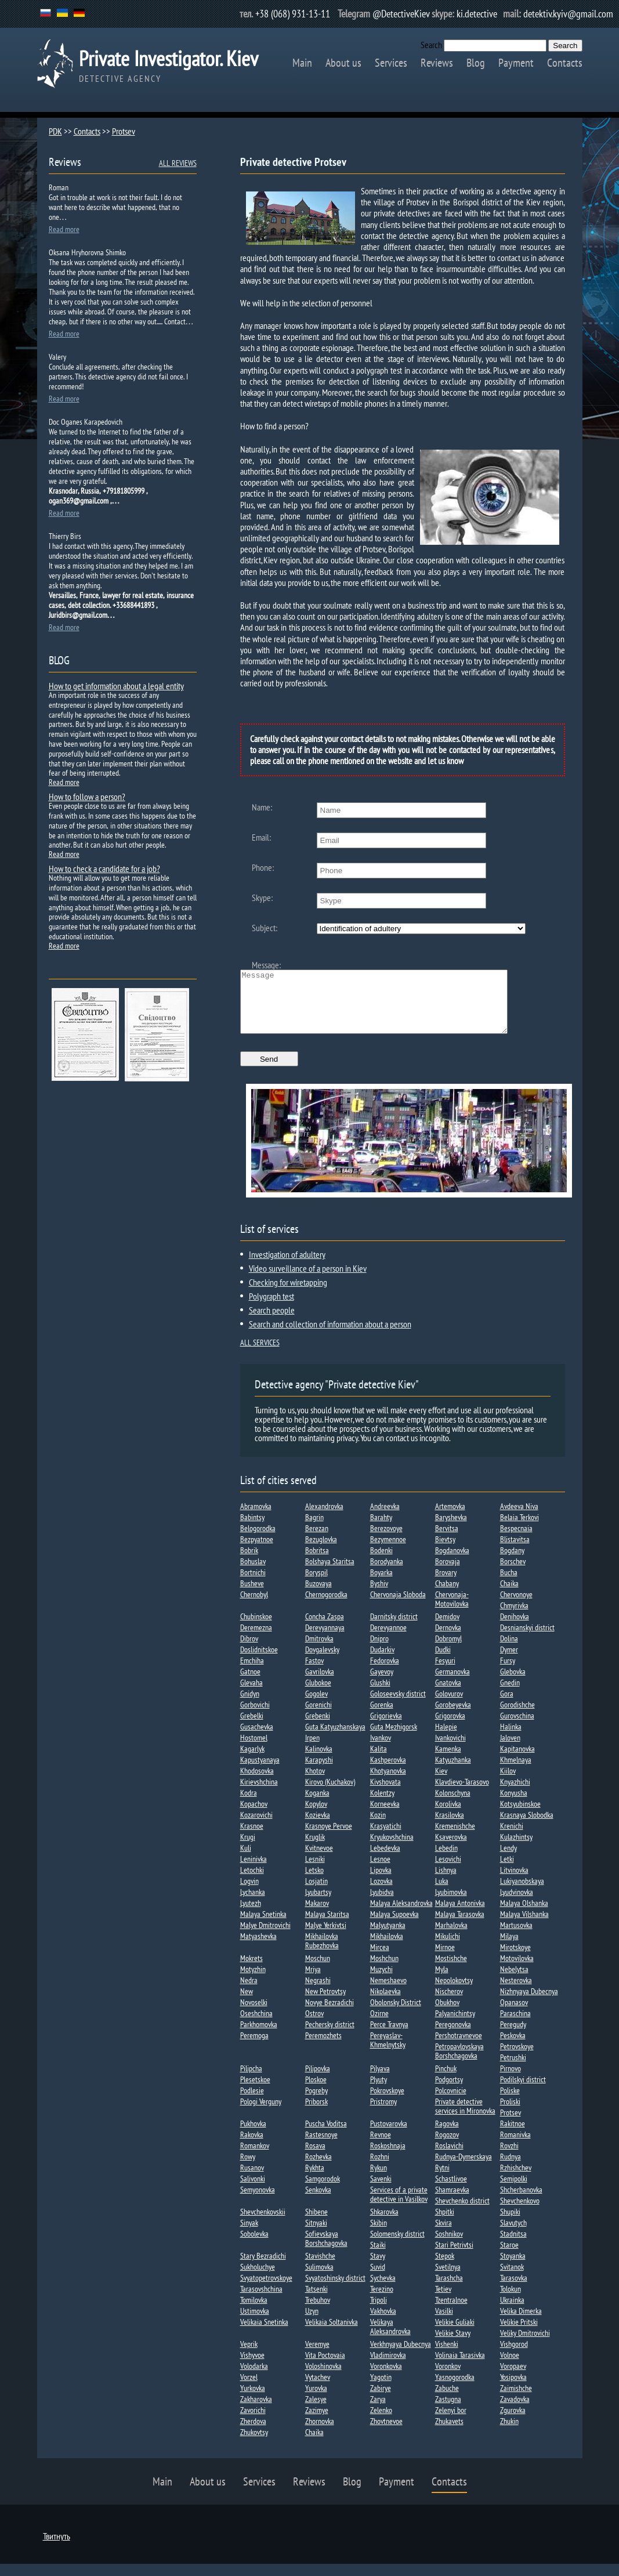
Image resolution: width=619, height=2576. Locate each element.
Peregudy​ (513, 2036)
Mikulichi (447, 1948)
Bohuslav (253, 1573)
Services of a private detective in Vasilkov (399, 2206)
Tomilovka (253, 2312)
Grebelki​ (251, 1728)
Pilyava (380, 2080)
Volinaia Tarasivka (460, 2367)
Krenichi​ (511, 1838)
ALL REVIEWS (178, 163)
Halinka (511, 1739)
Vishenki (446, 2356)
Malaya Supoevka (394, 1926)
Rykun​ (378, 2180)
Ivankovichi (450, 1750)
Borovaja (447, 1573)
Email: (261, 837)
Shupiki (510, 2224)
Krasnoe (251, 1838)
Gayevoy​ (381, 1683)
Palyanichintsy (455, 2025)
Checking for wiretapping (288, 1294)
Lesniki (315, 1871)
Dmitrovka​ (319, 1650)
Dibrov (249, 1650)
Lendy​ (508, 1860)
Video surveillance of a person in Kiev (308, 1280)
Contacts (564, 62)
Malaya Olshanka (524, 1915)
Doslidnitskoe (259, 1661)
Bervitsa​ (446, 1540)
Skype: (262, 897)
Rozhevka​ (318, 2168)
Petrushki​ (513, 2069)
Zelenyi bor (450, 2422)
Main (302, 62)
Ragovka (447, 2135)
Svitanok (512, 2279)
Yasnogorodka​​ (455, 2389)
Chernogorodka (326, 1606)
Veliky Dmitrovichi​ (525, 2345)
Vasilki (444, 2323)
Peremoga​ (254, 2047)
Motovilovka (517, 1970)
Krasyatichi (385, 1838)
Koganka (317, 1805)
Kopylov (316, 1816)
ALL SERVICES (260, 1354)
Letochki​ (252, 1882)
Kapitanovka (517, 1761)
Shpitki (444, 2224)
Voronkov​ (448, 2378)
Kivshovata (385, 1794)
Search (431, 44)
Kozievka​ (317, 1827)
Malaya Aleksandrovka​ (401, 1915)
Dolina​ (509, 1650)
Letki (507, 1871)
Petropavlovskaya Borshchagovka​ (459, 2063)
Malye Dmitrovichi (265, 1937)
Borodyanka (386, 1573)
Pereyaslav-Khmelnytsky (388, 2052)
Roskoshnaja (388, 2157)
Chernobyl (254, 1606)
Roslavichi (449, 2157)
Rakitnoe (512, 2135)
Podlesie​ (252, 2102)
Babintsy (252, 1529)
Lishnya (446, 1882)
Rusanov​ (252, 2180)
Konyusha (513, 1805)
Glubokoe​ (318, 1694)
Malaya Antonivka (460, 1915)
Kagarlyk (252, 1761)
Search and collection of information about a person (330, 1336)
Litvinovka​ (514, 1882)
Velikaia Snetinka (264, 2334)
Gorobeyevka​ (453, 1717)
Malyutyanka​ (388, 1937)
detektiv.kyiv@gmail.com (568, 13)
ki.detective (477, 13)
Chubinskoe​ (256, 1628)
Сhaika (314, 2444)
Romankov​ (254, 2157)
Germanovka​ (452, 1683)
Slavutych (513, 2235)
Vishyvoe (252, 2367)
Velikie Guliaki (455, 2334)
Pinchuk (446, 2080)
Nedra (249, 1992)
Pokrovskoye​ (387, 2102)
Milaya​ (509, 1948)
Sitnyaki (316, 2235)
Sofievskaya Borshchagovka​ (326, 2250)
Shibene (316, 2224)
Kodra (248, 1805)
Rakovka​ (251, 2146)
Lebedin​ (446, 1860)
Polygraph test (271, 1308)
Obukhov (447, 2014)
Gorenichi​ (318, 1717)
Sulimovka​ (319, 2279)
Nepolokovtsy (454, 1992)
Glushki (380, 1694)
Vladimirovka (388, 2367)
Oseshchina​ (256, 2025)
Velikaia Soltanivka (331, 2334)
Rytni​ (442, 2180)
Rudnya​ (510, 2168)
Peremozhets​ (323, 2047)
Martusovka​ (516, 1937)
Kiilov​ (508, 1783)
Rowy (247, 2168)
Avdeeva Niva (519, 1518)
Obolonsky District (395, 2014)
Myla (441, 1981)
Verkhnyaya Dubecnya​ (400, 2356)
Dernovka (448, 1639)
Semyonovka (257, 2202)
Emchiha (252, 1672)
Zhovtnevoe (386, 2433)
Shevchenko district (462, 2213)
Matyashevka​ (258, 1948)
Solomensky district (397, 2246)
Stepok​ (444, 2268)
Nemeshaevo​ (388, 1992)
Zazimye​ (316, 2422)
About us (343, 62)
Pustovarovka (388, 2135)
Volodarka (254, 2378)
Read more (64, 229)
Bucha (508, 1584)
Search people (272, 1322)
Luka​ (441, 1893)
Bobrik (249, 1562)
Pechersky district (329, 2036)
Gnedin (510, 1694)
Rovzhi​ (509, 2157)
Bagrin (314, 1529)
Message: (266, 964)
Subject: (264, 927)
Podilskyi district (523, 2091)
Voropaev (513, 2378)
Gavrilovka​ (319, 1683)
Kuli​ (245, 1860)
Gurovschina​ (517, 1728)
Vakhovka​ (383, 2323)
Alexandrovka (324, 1518)
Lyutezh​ (250, 1915)
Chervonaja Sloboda (398, 1606)
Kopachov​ (253, 1816)
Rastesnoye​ (321, 2146)
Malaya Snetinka (263, 1926)
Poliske (510, 2102)
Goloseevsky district (398, 1706)
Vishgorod (514, 2356)
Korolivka (448, 1816)
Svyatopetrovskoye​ (266, 2290)
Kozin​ (378, 1827)
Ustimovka (254, 2323)
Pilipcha (251, 2080)
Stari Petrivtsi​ (454, 2257)
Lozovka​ (381, 1893)
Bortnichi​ (253, 1584)
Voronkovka (386, 2378)
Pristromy (383, 2113)
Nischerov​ (449, 2003)
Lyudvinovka (516, 1904)
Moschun (317, 1970)
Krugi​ (247, 1849)
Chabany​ (447, 1595)
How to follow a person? (87, 796)
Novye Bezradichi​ (329, 2014)
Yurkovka (252, 2400)
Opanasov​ (514, 2014)
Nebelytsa (514, 1981)
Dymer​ (509, 1661)
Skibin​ (378, 2235)
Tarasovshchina (261, 2301)
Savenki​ (381, 2191)
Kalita (378, 1761)
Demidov (447, 1628)
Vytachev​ (317, 2389)
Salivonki (252, 2191)
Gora (506, 1706)
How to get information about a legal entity (116, 686)
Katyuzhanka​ (453, 1772)
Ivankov (380, 1750)
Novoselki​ (253, 2014)
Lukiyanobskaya (522, 1893)
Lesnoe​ (380, 1871)
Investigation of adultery (287, 1266)
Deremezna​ (256, 1639)
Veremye (317, 2356)
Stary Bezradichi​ (263, 2268)
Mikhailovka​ (386, 1948)
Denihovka (514, 1628)
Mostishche (451, 1970)
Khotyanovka (388, 1783)
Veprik (249, 2356)
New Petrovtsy (325, 2003)
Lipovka (381, 1882)
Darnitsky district (394, 1628)
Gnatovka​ (448, 1694)
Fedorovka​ (384, 1672)
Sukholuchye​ (257, 2279)
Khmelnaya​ (515, 1772)
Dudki (443, 1661)
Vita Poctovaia (325, 2367)
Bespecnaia (516, 1540)
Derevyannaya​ (325, 1639)
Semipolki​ (513, 2191)
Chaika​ (509, 1595)
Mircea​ (379, 1959)
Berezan (316, 1540)
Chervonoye (516, 1606)
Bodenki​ (381, 1562)
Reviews (437, 62)
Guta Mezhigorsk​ (393, 1739)
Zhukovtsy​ (254, 2444)
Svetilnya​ (448, 2279)
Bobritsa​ (317, 1562)
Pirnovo (510, 2080)
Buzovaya (318, 1595)
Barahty (381, 1529)
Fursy (507, 1672)
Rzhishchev (515, 2180)
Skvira (443, 2235)
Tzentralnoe (451, 2312)
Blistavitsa (515, 1551)
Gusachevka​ (256, 1739)
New (246, 2003)
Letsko (314, 1882)
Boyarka (381, 1584)
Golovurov (449, 1706)
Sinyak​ (249, 2235)
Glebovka (513, 1683)
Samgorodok (322, 2191)
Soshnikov (449, 2246)
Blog (475, 62)
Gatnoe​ (250, 1683)
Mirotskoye (515, 1959)
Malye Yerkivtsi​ (325, 1937)
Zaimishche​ (516, 2400)
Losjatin (316, 1893)
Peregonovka (453, 2036)
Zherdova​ (253, 2433)
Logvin (249, 1893)
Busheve (252, 1595)
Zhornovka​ (319, 2433)
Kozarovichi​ (256, 1827)
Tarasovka (513, 2290)
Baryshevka (451, 1529)
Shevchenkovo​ (520, 2213)
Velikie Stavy (452, 2345)
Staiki (378, 2257)
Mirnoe (445, 1959)
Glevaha (251, 1694)
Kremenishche (455, 1838)
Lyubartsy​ (318, 1904)
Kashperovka (388, 1772)
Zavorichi (253, 2422)
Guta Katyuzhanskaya (335, 1739)
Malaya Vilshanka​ (524, 1926)
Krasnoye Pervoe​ (328, 1838)
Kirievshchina (259, 1794)
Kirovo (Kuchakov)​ (330, 1794)
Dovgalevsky (322, 1661)
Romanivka (515, 2146)
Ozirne (379, 2025)
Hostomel (253, 1750)
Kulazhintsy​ (516, 1849)
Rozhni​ (379, 2168)
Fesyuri (445, 1672)
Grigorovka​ (450, 1728)
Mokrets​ (251, 1970)
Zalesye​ (316, 2411)
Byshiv (379, 1595)
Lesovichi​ (448, 1871)
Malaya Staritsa (327, 1926)
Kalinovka (318, 1761)
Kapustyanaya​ (260, 1772)
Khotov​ (315, 1783)
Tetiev (443, 2301)
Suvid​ (377, 2279)
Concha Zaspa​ (324, 1628)
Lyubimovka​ (451, 1904)
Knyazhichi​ (515, 1794)
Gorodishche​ (517, 1717)
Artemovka (450, 1518)
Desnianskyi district (527, 1639)
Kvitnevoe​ (319, 1860)
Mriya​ (313, 1981)
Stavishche (320, 2268)
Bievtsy (445, 1551)
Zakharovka (256, 2411)
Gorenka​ (381, 1717)
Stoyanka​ (513, 2268)
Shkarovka (384, 2224)
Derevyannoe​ (388, 1639)
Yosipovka (513, 2389)
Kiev (441, 1783)
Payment (516, 62)
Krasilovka (449, 1827)
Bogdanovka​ (452, 1562)
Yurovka (316, 2400)
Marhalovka (451, 1937)
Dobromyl (448, 1650)
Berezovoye (386, 1540)
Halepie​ (446, 1739)
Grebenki (317, 1728)
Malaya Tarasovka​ (459, 1926)
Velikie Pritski (519, 2334)
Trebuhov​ (317, 2312)
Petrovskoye (517, 2058)
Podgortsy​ (449, 2091)
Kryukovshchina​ (392, 1849)
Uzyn (311, 2323)
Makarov (317, 1915)
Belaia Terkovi (519, 1529)
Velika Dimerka (521, 2323)
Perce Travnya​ (389, 2036)
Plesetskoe (255, 2091)
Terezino (381, 2301)
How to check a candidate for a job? (104, 868)
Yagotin (381, 2389)
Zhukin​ (509, 2433)
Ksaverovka (451, 1849)
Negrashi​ (318, 1992)
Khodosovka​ (257, 1783)
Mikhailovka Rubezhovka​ (322, 1953)
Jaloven (510, 1750)
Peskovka (513, 2047)
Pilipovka (317, 2080)
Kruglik (315, 1849)
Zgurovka (513, 2422)
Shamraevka (452, 2202)
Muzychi (381, 1981)
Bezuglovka (321, 1551)
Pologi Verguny (260, 2113)
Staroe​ (509, 2257)
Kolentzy (382, 1805)
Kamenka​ (448, 1761)
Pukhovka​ (253, 2135)
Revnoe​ (380, 2146)
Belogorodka (258, 1540)
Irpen (312, 1750)
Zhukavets (449, 2433)
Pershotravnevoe (458, 2047)
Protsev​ (510, 2124)
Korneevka (385, 1816)
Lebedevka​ (385, 1860)
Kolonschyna (452, 1805)
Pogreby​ (316, 2102)
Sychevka (383, 2290)
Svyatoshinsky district (335, 2290)
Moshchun (384, 1970)
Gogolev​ (316, 1706)
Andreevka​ (385, 1518)
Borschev (513, 1573)
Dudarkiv (382, 1661)
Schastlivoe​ (451, 2191)
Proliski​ (510, 2113)
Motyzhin (253, 1981)
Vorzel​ (249, 2389)
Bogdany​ (512, 1562)
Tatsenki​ (316, 2301)
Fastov (314, 1672)
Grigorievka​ (386, 1728)
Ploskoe (316, 2091)
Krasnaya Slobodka (526, 1827)
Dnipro (379, 1650)
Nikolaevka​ (385, 2003)
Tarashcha (449, 2290)
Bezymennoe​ (388, 1551)
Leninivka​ (253, 1871)
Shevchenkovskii (262, 2224)
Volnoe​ (509, 2367)
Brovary (446, 1584)
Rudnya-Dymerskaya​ (463, 2168)
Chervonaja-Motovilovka (452, 1611)
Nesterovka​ (516, 1992)
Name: (262, 807)
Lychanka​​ (252, 1904)
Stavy (377, 2268)
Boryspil (316, 1584)
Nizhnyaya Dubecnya (529, 2003)
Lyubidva (382, 1904)
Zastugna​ (448, 2411)
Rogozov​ (447, 2146)
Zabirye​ (380, 2400)
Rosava (315, 2157)
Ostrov (314, 2025)
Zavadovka (515, 2411)
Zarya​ (378, 2411)
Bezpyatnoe (256, 1551)
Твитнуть (56, 2548)
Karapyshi (319, 1772)
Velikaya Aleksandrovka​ (390, 2339)
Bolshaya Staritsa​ (329, 1573)
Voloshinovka (323, 2378)
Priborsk (316, 2113)
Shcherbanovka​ (521, 2202)
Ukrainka (512, 2312)
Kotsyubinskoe (520, 1816)
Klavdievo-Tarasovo (462, 1794)
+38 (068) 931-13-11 (292, 13)
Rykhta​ (314, 2180)
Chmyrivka (514, 1617)
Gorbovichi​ (255, 1717)
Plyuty (378, 2091)
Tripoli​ (378, 2312)
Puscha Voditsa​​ (326, 2135)
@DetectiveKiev (401, 13)
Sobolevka (254, 2246)
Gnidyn (249, 1706)
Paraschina (515, 2025)
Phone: (263, 867)
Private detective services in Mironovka (465, 2118)
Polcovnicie (450, 2102)
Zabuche (447, 2400)
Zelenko (381, 2422)
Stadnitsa (513, 2246)
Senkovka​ (318, 2202)
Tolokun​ (510, 2301)
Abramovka (256, 1518)
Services (391, 62)
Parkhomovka (258, 2036)
